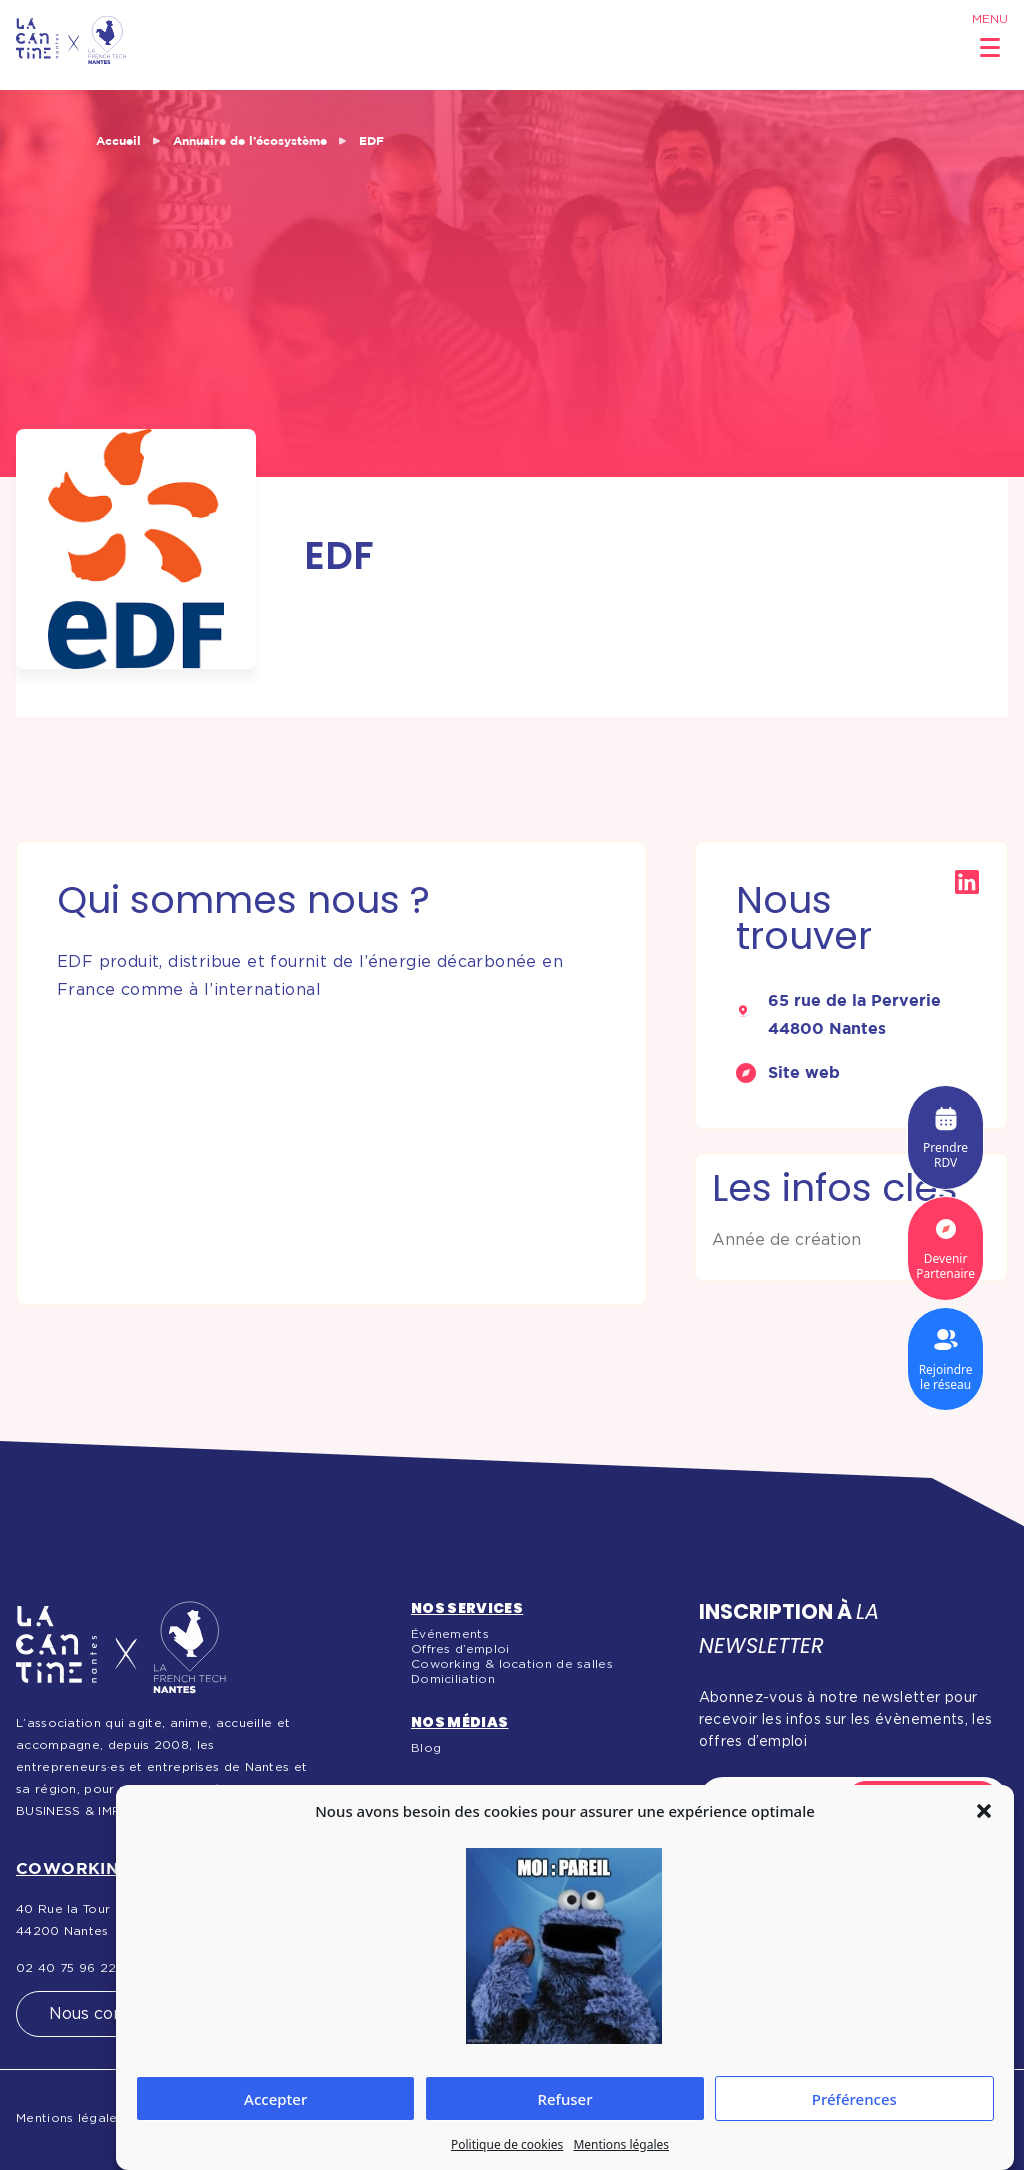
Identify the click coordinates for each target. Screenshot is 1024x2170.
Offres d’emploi (460, 1649)
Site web (804, 1072)
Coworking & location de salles (512, 1664)
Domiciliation (453, 1679)
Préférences (854, 2099)
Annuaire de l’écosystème (250, 140)
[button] (984, 1811)
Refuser (564, 2099)
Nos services (467, 1608)
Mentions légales (621, 2144)
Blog (426, 1748)
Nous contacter (110, 2014)
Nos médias (460, 1722)
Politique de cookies (507, 2144)
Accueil (118, 140)
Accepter (275, 2099)
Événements (450, 1634)
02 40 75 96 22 (66, 1968)
